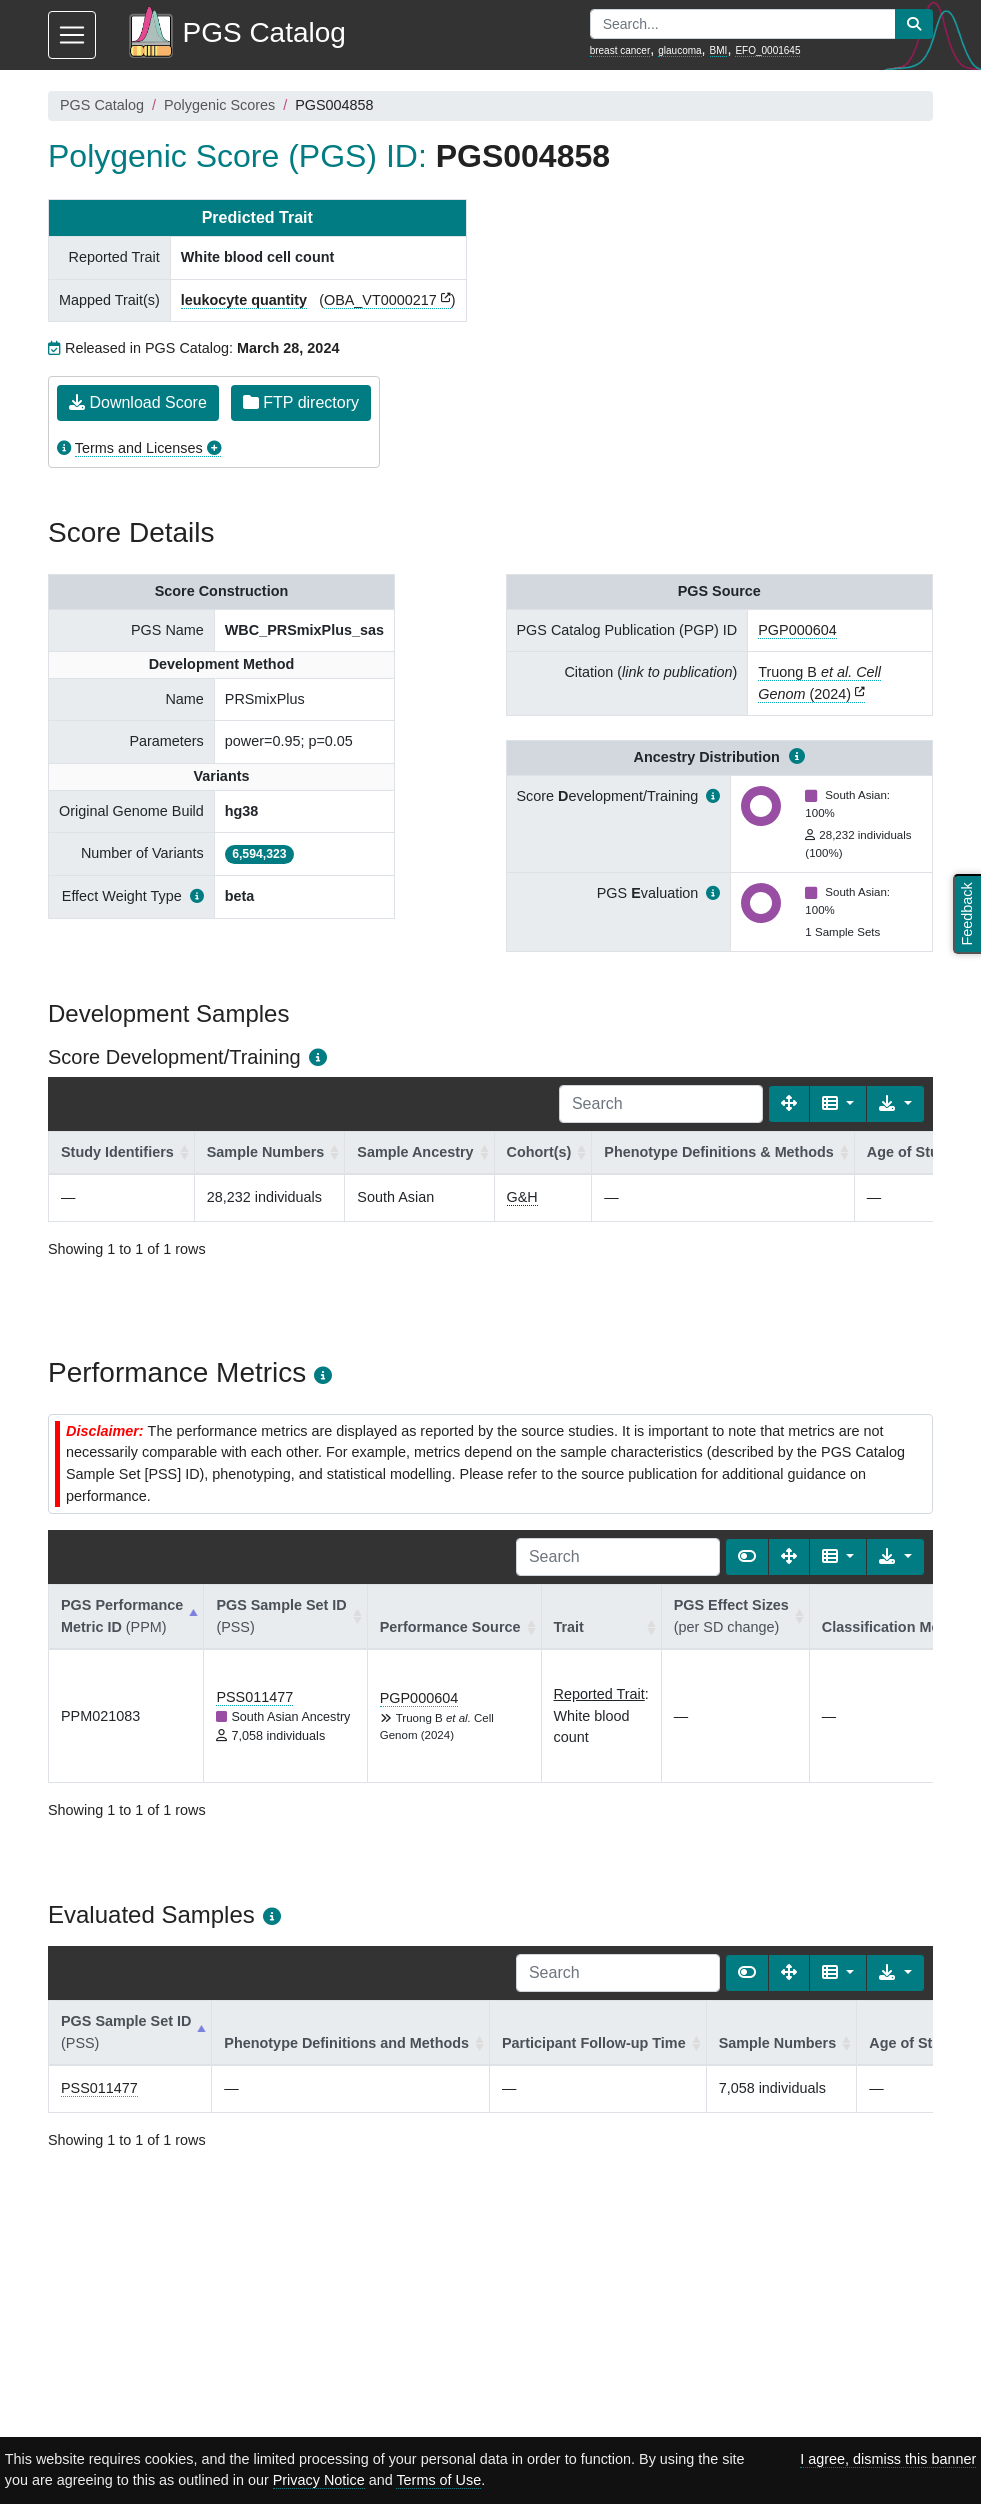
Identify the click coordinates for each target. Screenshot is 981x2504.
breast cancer (620, 50)
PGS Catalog (102, 105)
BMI (719, 50)
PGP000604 (797, 630)
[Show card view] (747, 1557)
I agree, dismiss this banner (888, 2459)
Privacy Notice (319, 2480)
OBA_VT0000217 (380, 300)
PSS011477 (254, 1697)
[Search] (661, 1104)
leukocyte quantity (244, 300)
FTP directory (301, 402)
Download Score (138, 402)
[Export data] (895, 1104)
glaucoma (679, 50)
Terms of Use (438, 2480)
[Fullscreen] (789, 1104)
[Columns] (838, 1104)
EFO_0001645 (767, 50)
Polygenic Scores (219, 105)
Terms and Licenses (139, 448)
